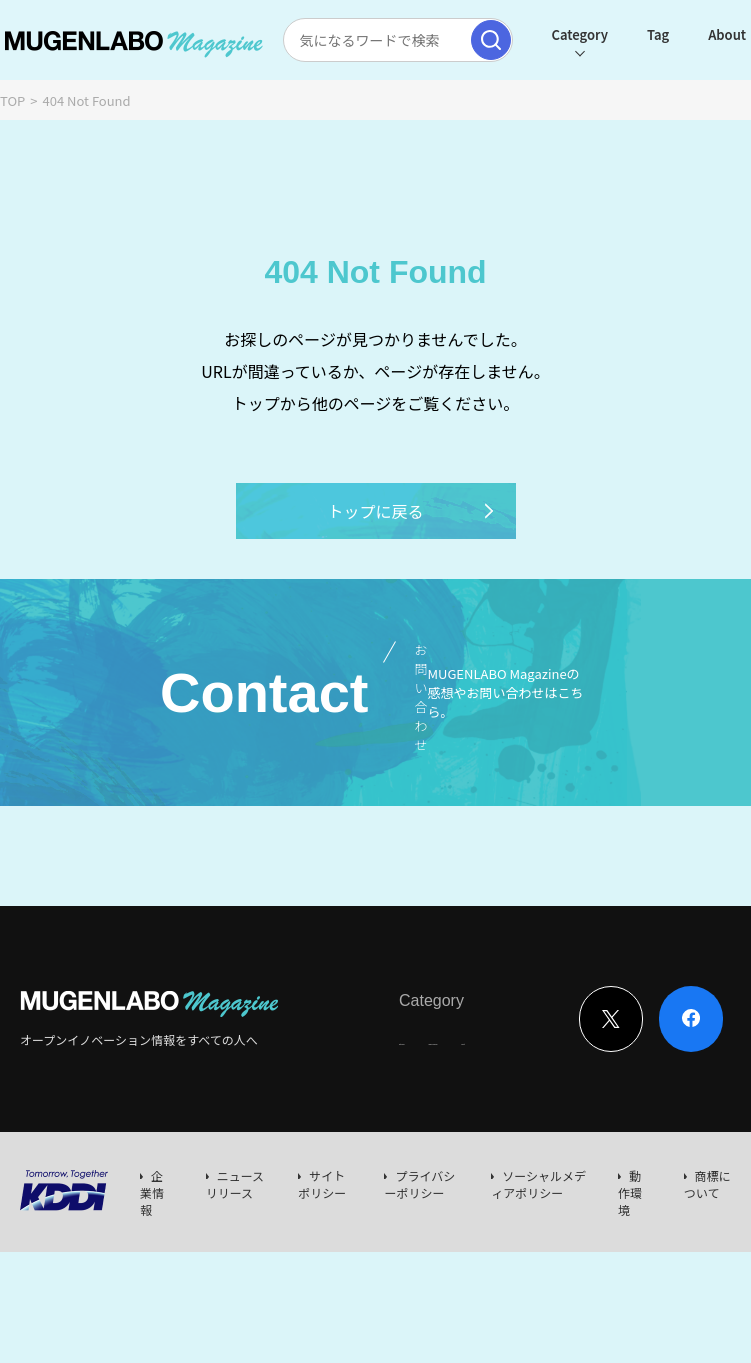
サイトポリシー (322, 1184)
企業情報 (152, 1192)
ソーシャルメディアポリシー (538, 1184)
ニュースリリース (235, 1184)
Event (560, 1033)
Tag (615, 34)
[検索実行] (447, 40)
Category (536, 34)
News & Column (498, 1039)
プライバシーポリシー (419, 1184)
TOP (12, 100)
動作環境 (630, 1192)
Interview (425, 1033)
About (684, 34)
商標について (707, 1184)
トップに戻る (411, 511)
